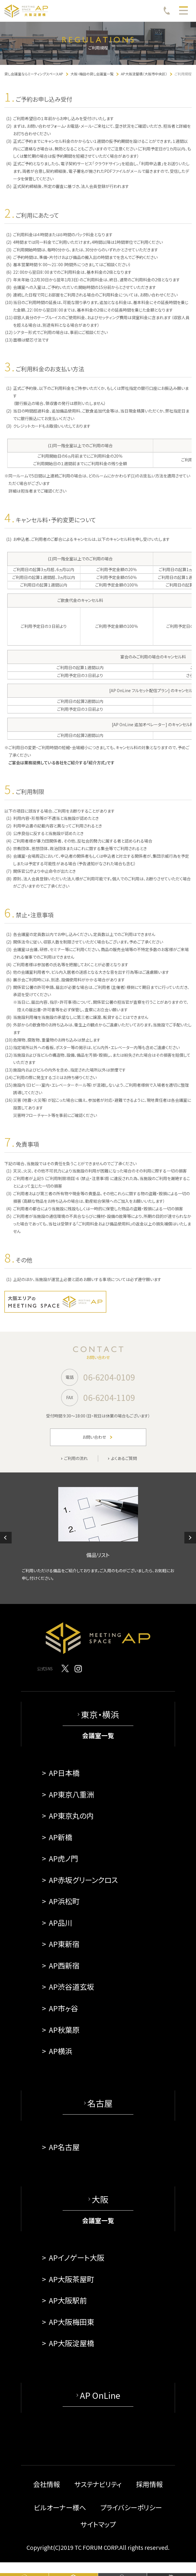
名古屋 (100, 2103)
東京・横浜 (100, 1714)
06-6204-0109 (109, 1377)
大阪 (100, 2199)
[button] (6, 1537)
